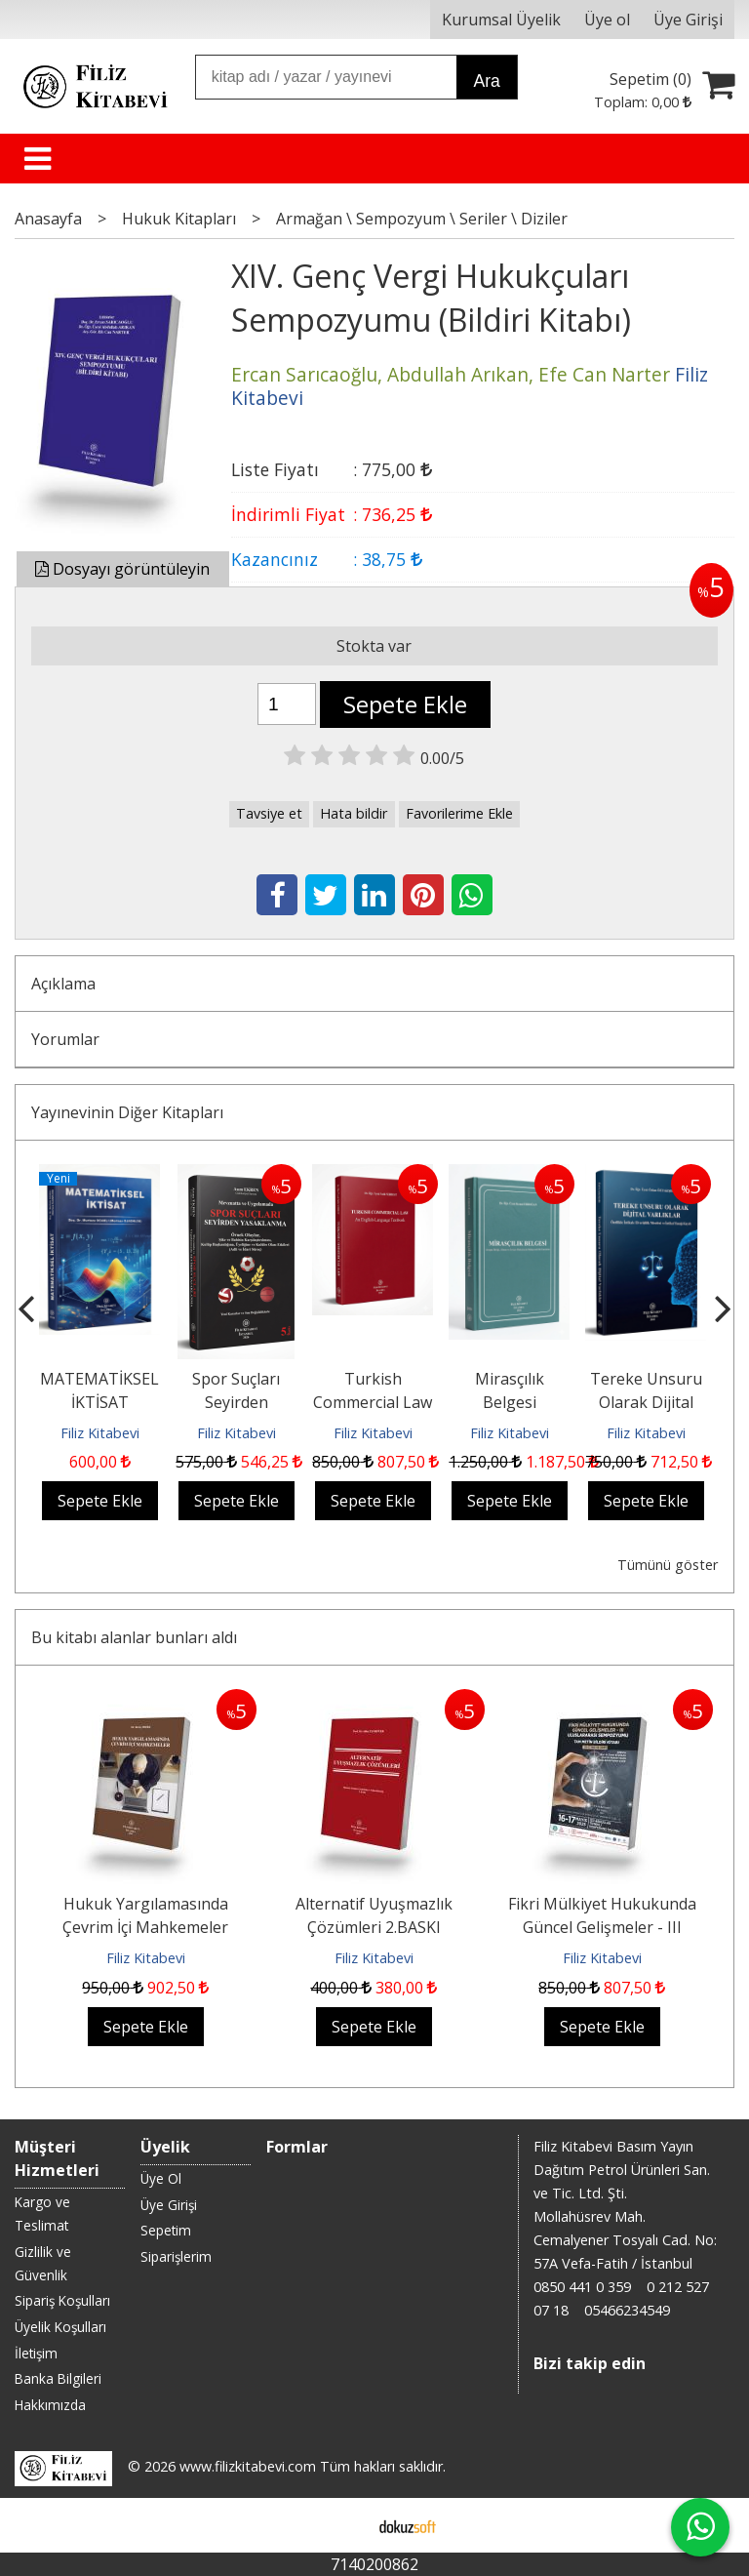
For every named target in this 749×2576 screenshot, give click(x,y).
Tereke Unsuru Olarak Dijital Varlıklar (646, 1402)
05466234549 (627, 2310)
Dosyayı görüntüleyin (122, 569)
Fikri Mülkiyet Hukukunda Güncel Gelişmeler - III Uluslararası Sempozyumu (602, 1927)
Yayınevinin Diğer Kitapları (127, 1112)
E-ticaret (343, 2525)
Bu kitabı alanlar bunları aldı (134, 1637)
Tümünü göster (667, 1564)
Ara (486, 81)
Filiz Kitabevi (99, 1433)
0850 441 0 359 (582, 2286)
